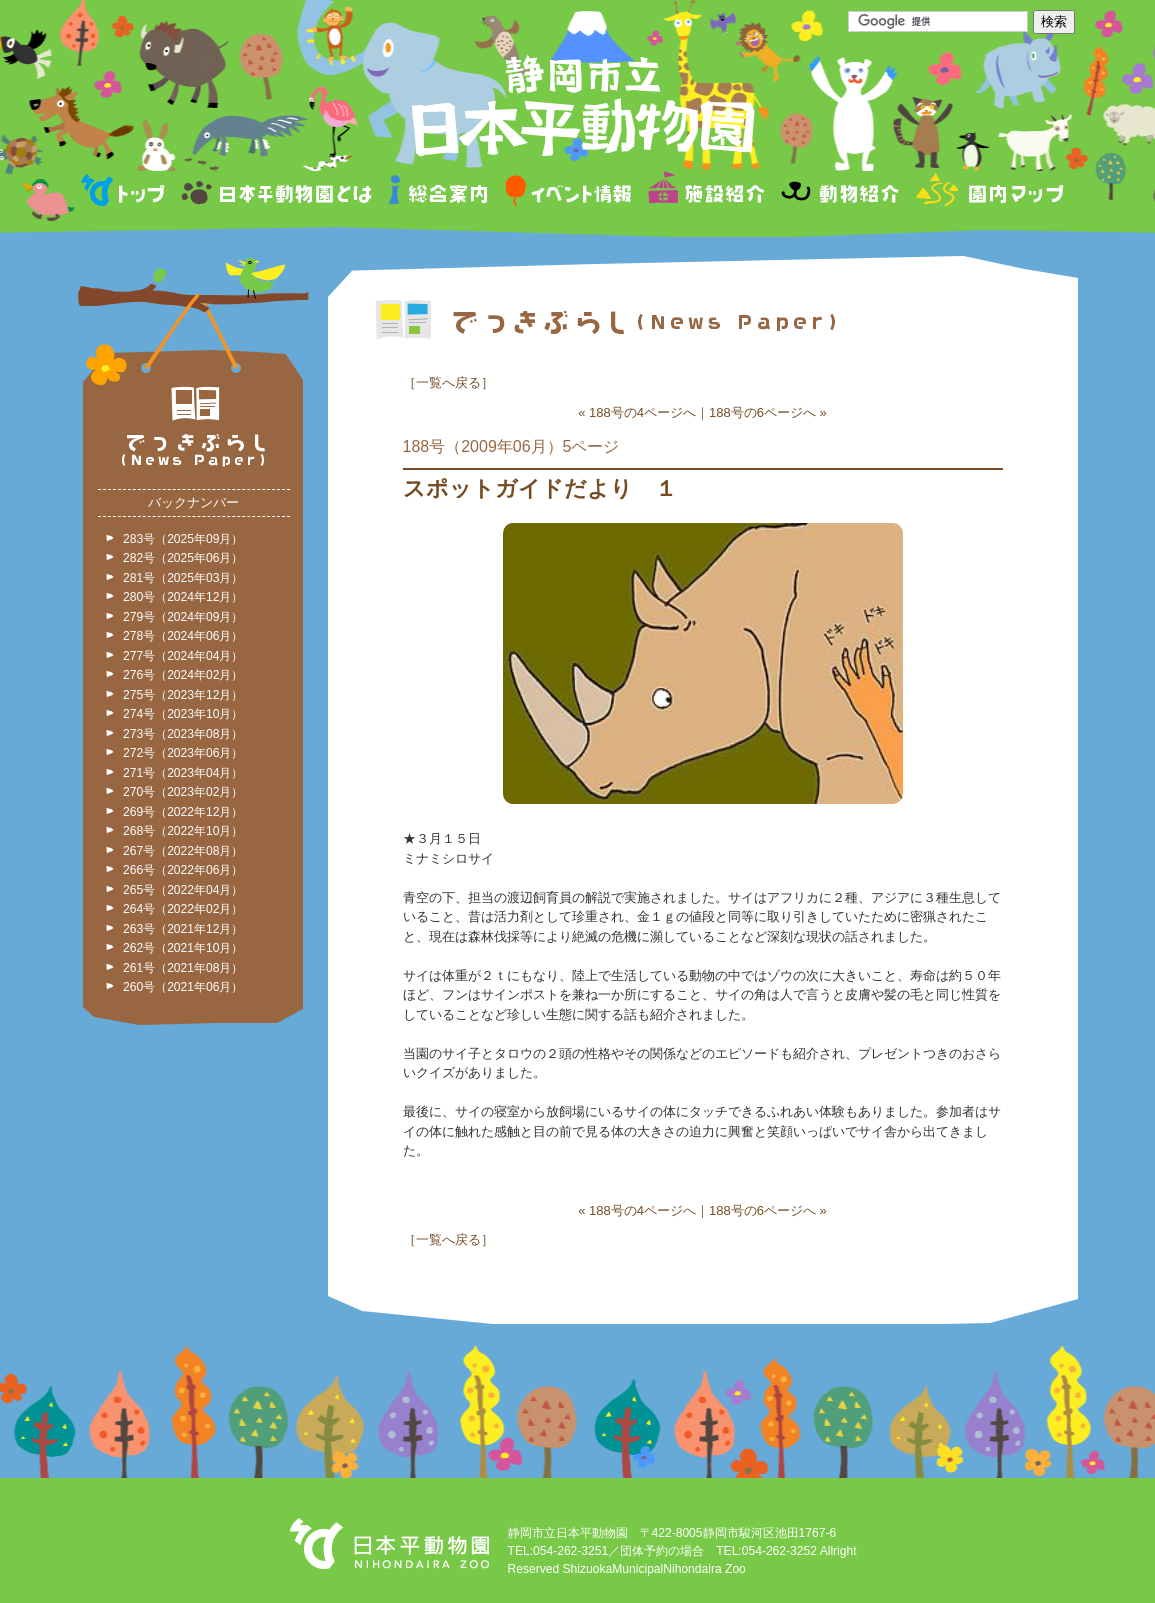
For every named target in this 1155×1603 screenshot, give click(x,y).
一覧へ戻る (448, 382)
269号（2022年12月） (183, 812)
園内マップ (987, 193)
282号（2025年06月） (183, 558)
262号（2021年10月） (183, 948)
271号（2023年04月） (183, 773)
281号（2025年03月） (183, 578)
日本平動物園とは (278, 193)
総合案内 (439, 193)
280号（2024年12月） (183, 597)
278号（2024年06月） (183, 636)
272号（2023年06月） (183, 753)
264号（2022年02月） (183, 909)
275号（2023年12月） (183, 695)
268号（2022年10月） (183, 831)
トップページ (126, 193)
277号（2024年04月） (183, 656)
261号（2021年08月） (183, 968)
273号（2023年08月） (183, 734)
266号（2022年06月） (183, 870)
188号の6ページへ (762, 412)
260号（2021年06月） (183, 987)
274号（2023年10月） (183, 714)
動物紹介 (839, 193)
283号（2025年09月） (183, 539)
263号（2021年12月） (183, 929)
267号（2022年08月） (183, 851)
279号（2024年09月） (183, 617)
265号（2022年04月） (183, 890)
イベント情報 (568, 193)
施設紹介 (706, 193)
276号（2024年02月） (183, 675)
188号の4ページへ (642, 412)
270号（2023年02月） (183, 792)
